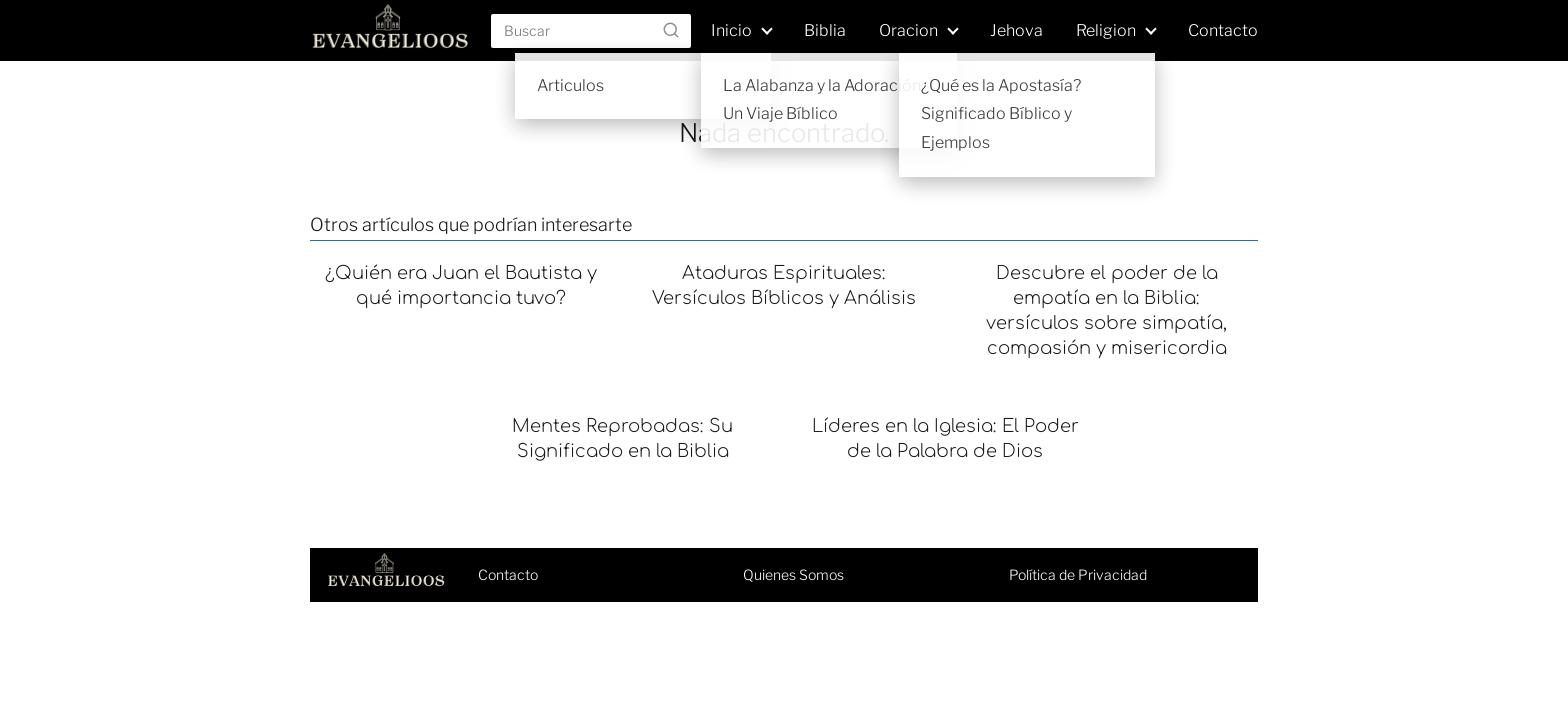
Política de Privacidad (1078, 574)
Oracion (908, 30)
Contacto (1223, 30)
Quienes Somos (793, 574)
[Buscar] (671, 30)
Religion (1106, 30)
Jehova (1016, 30)
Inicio (731, 30)
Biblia (825, 30)
